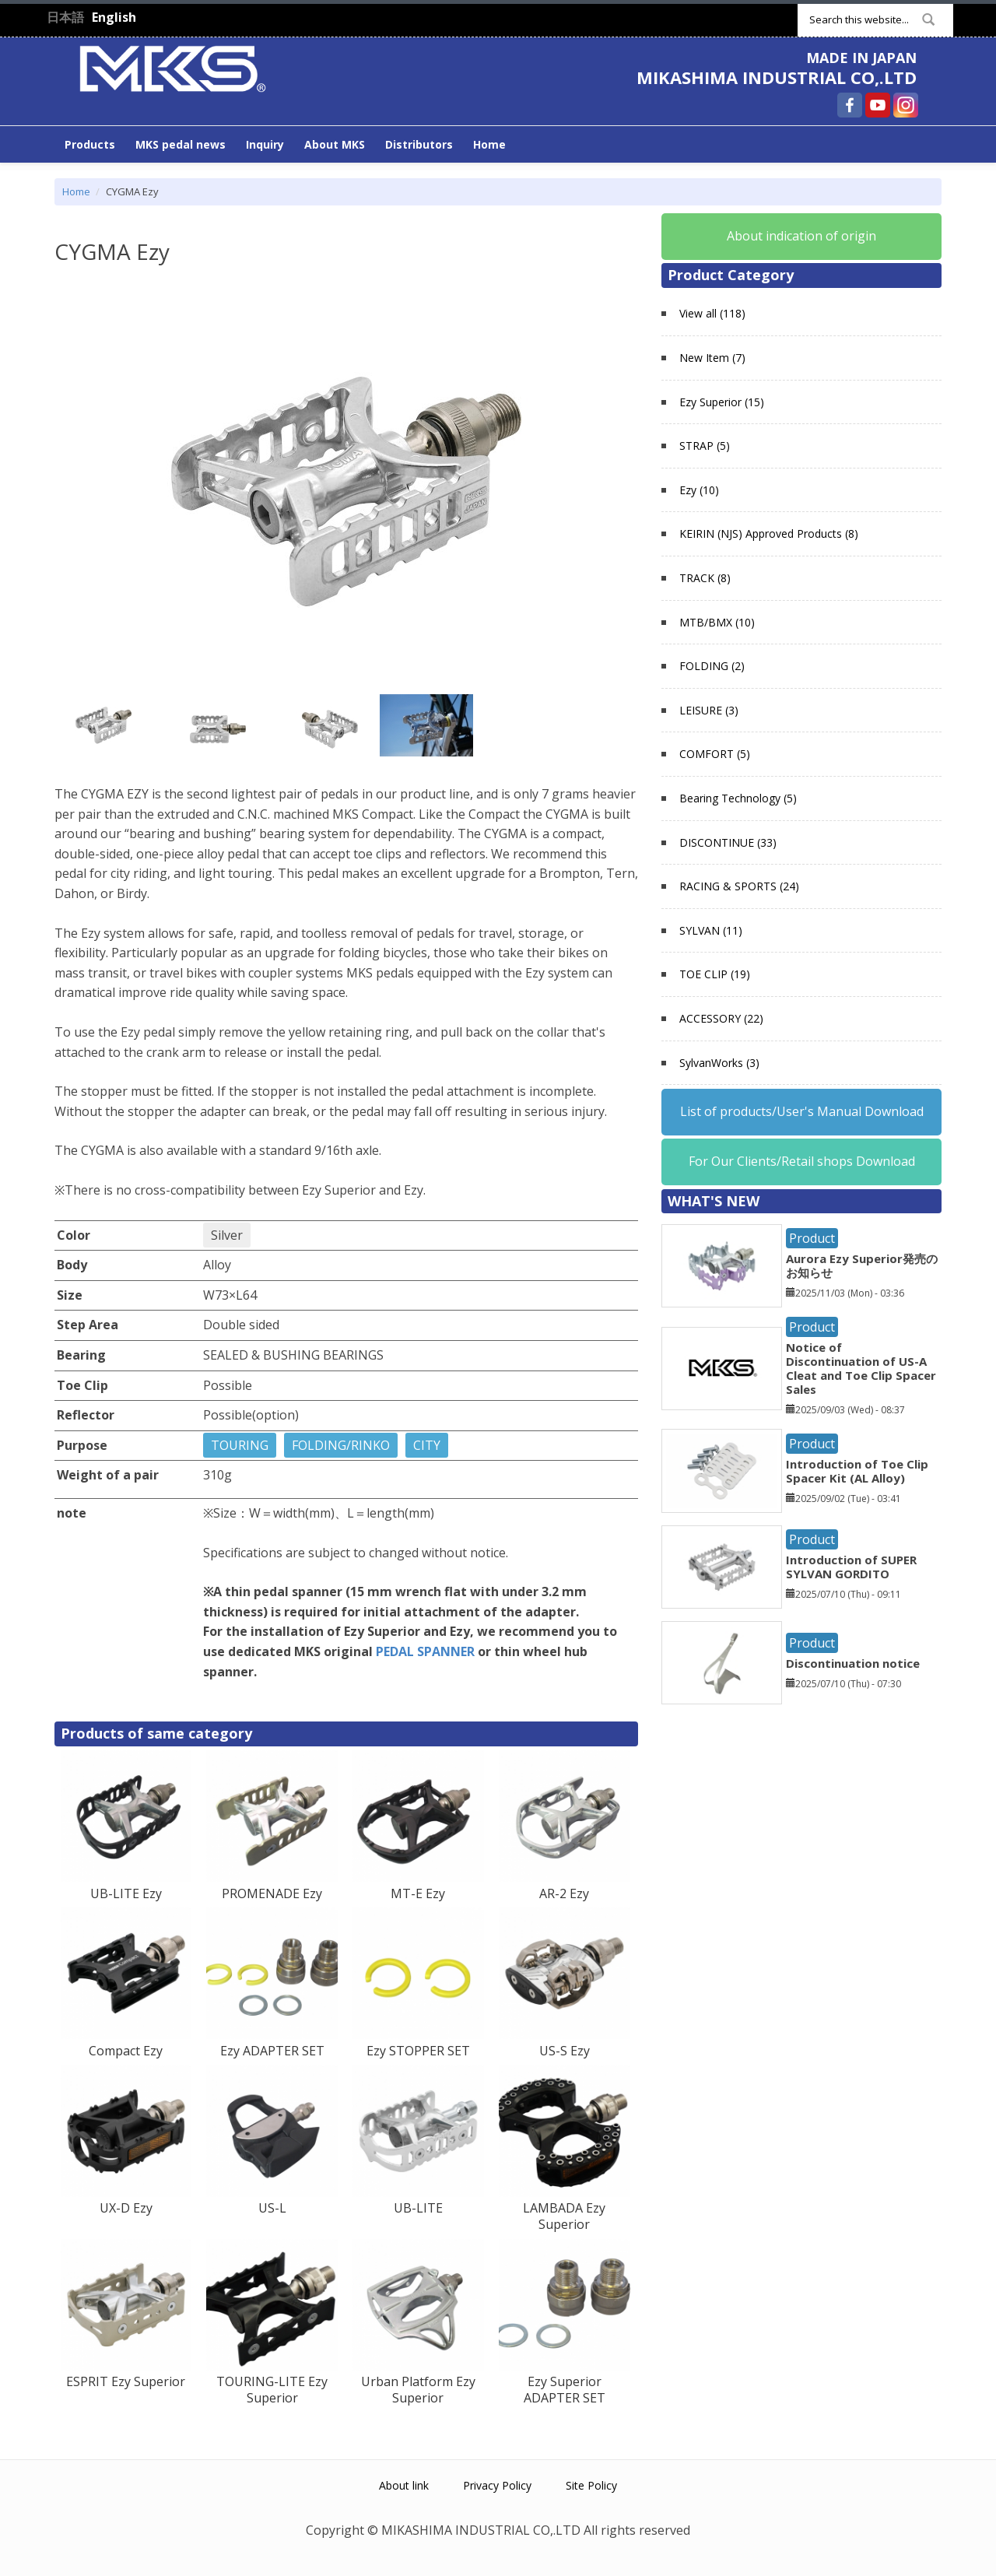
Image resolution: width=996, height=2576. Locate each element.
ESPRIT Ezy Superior (125, 2381)
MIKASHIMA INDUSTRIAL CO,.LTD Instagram (905, 105)
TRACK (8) (705, 577)
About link (404, 2485)
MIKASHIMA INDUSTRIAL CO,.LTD (777, 77)
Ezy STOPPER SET (418, 2050)
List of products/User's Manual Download (802, 1111)
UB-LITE (418, 2207)
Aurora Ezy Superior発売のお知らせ (862, 1265)
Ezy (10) (699, 490)
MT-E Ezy (418, 1893)
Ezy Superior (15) (721, 402)
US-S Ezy (564, 2050)
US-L (272, 2207)
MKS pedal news (180, 144)
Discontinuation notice (853, 1663)
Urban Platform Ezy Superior (418, 2389)
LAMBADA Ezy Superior (564, 2216)
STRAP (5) (704, 445)
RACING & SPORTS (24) (739, 886)
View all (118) (712, 313)
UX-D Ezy (126, 2207)
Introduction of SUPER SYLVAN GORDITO (851, 1566)
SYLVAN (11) (710, 930)
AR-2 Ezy (564, 1893)
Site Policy (591, 2485)
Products (90, 144)
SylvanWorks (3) (719, 1062)
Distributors (419, 144)
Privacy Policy (497, 2485)
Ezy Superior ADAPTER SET (564, 2389)
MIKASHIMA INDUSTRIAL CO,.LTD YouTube (877, 105)
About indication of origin (801, 235)
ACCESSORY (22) (721, 1018)
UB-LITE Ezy (126, 1893)
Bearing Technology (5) (738, 798)
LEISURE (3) (708, 710)
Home (489, 144)
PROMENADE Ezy (272, 1893)
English (114, 17)
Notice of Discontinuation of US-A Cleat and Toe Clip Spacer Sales (861, 1368)
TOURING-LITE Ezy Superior (272, 2389)
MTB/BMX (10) (717, 622)
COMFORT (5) (714, 753)
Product (812, 1238)
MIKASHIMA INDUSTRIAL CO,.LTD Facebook (849, 105)
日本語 (65, 17)
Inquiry (265, 144)
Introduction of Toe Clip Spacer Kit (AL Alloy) (857, 1471)
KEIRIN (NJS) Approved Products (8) (768, 533)
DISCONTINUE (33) (728, 842)
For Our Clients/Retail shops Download (802, 1161)
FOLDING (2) (712, 665)
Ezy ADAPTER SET (272, 2050)
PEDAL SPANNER (425, 1651)
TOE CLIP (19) (714, 974)
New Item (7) (712, 357)
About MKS (334, 144)
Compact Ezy (126, 2050)
